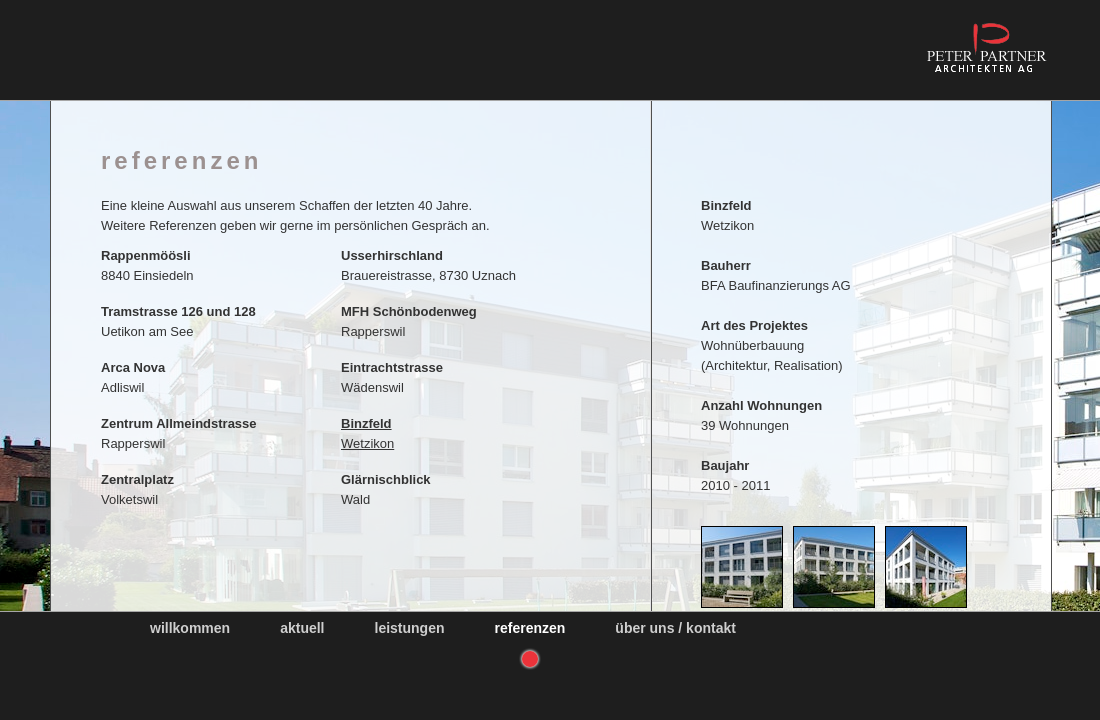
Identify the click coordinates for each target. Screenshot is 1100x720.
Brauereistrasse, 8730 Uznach (428, 265)
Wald (386, 489)
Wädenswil (392, 377)
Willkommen (190, 628)
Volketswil (137, 489)
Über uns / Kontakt (675, 628)
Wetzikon (367, 433)
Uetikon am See (178, 321)
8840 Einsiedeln (147, 265)
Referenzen (530, 628)
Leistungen (410, 628)
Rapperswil (409, 321)
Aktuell (302, 628)
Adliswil (133, 377)
